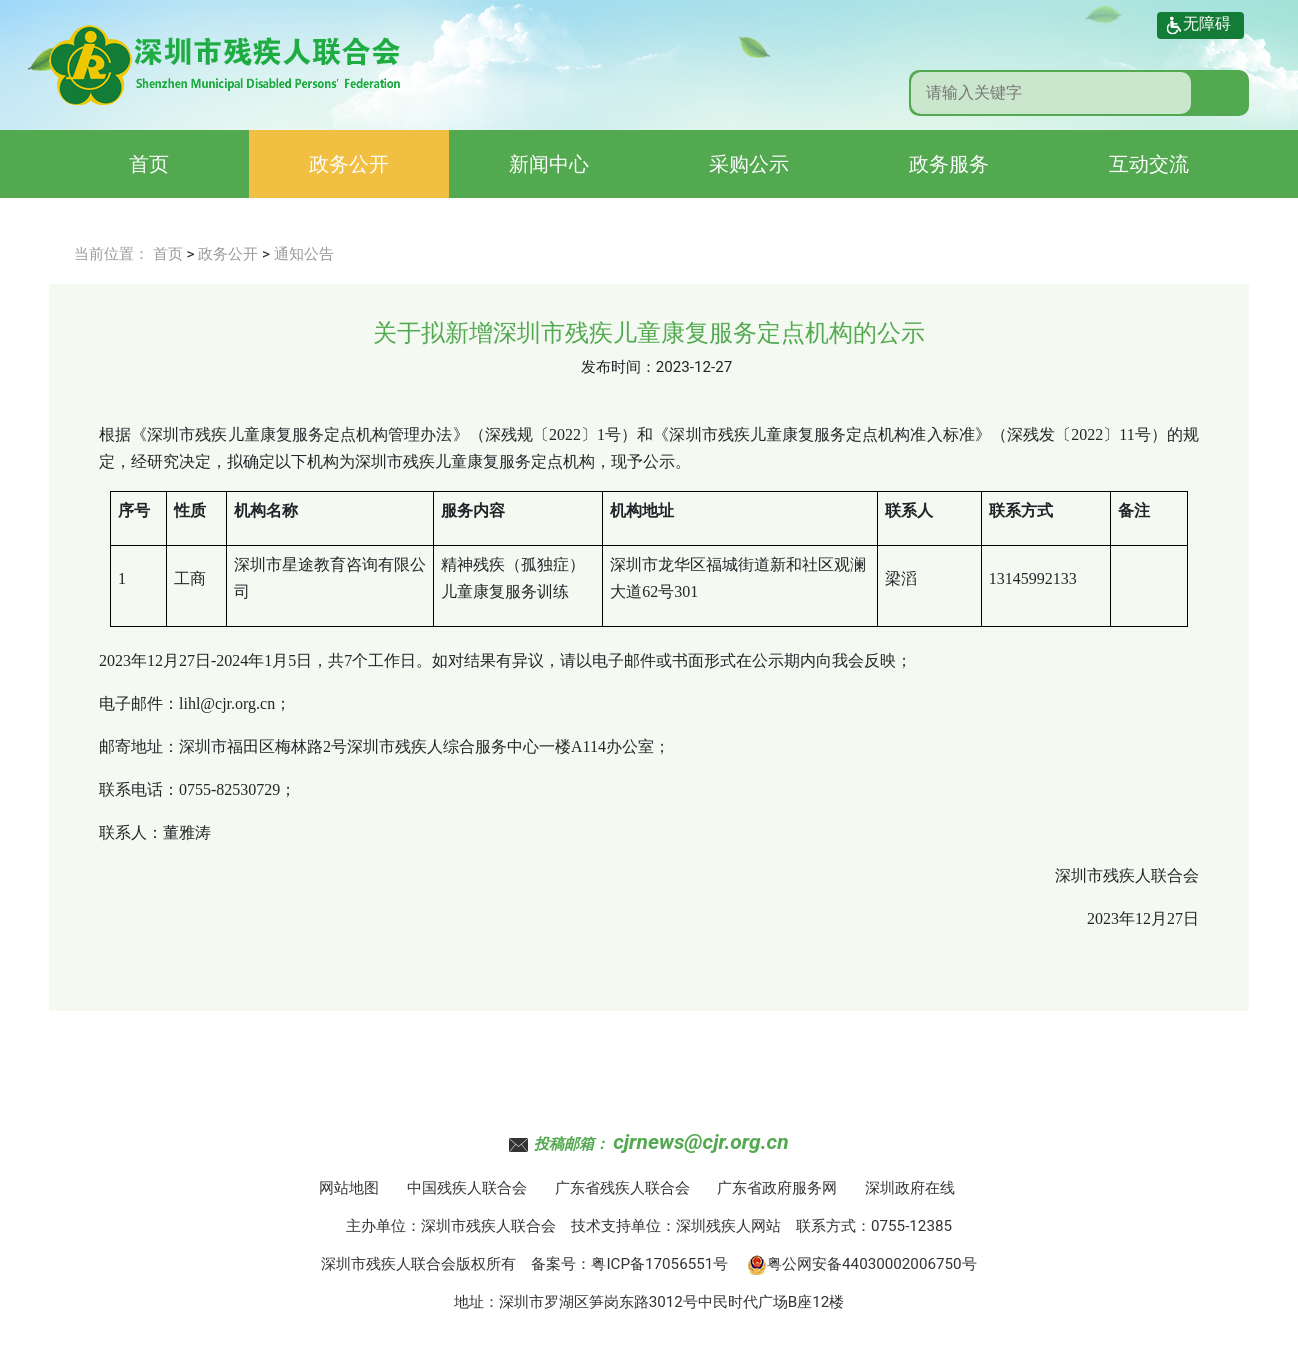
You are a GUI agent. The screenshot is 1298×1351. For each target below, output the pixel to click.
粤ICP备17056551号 (659, 1264)
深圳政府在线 (910, 1188)
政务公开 (349, 164)
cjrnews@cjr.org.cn (700, 1142)
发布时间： (618, 367)
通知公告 (304, 254)
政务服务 (949, 164)
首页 (149, 164)
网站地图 (349, 1188)
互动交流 (1149, 164)
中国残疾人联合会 (467, 1188)
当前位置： (111, 254)
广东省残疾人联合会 (622, 1188)
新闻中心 (549, 164)
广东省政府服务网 (777, 1188)
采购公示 (749, 164)
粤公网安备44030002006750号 (862, 1264)
